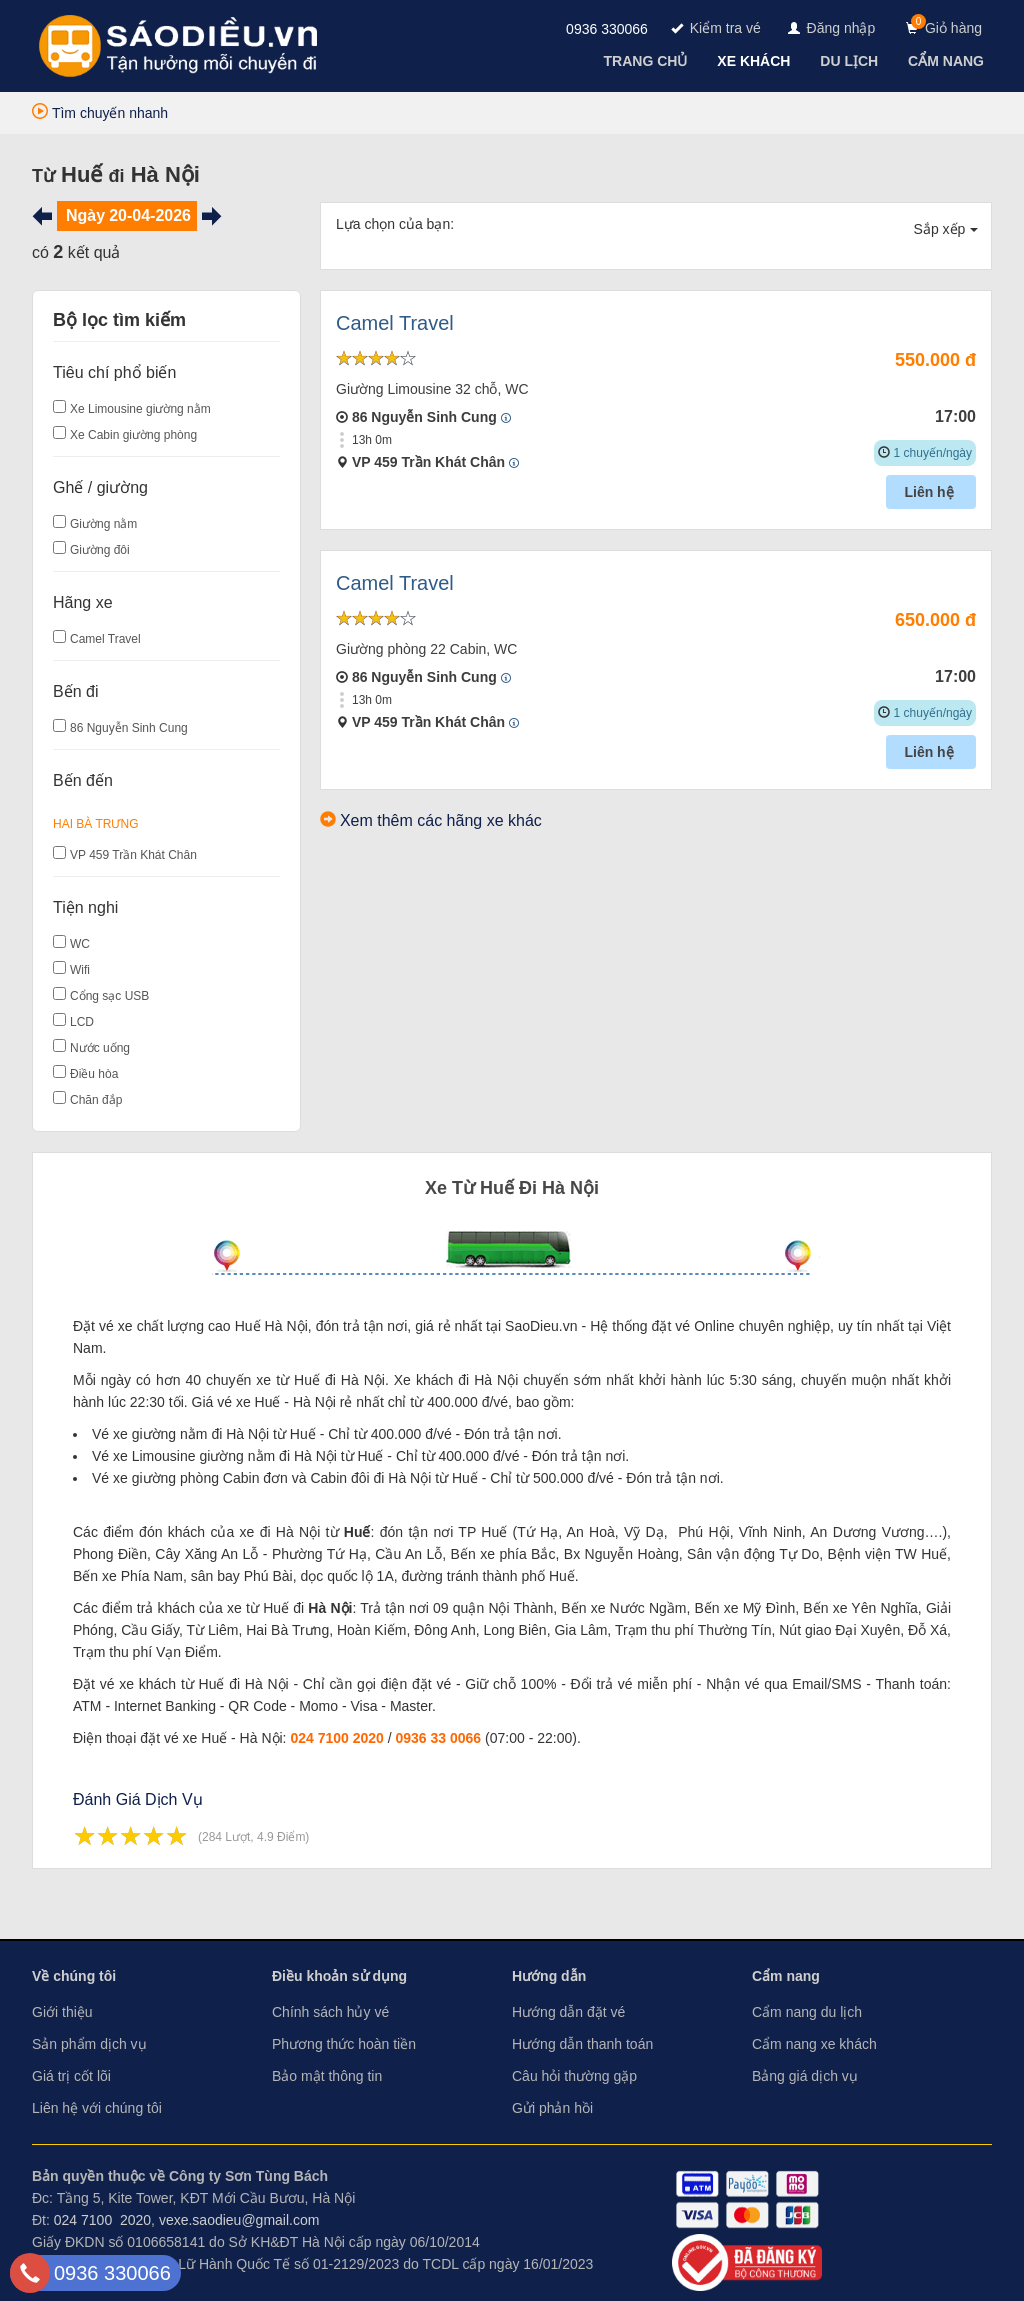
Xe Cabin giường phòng (133, 435)
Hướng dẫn (549, 1976)
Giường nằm (103, 524)
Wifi (80, 970)
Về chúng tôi (74, 1976)
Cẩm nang (786, 1976)
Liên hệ (930, 492)
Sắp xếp (946, 229)
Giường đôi (100, 550)
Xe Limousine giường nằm (140, 409)
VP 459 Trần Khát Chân (133, 855)
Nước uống (100, 1048)
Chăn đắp (96, 1100)
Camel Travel (105, 639)
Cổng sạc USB (109, 996)
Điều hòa (94, 1074)
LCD (82, 1022)
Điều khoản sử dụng (339, 1976)
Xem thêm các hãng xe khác (441, 820)
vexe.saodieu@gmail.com (239, 2220)
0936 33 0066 (439, 1738)
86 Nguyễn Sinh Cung (129, 728)
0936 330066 (607, 29)
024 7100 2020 (336, 1738)
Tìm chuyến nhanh (100, 113)
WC (80, 944)
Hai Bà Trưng (95, 824)
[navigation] (648, 61)
